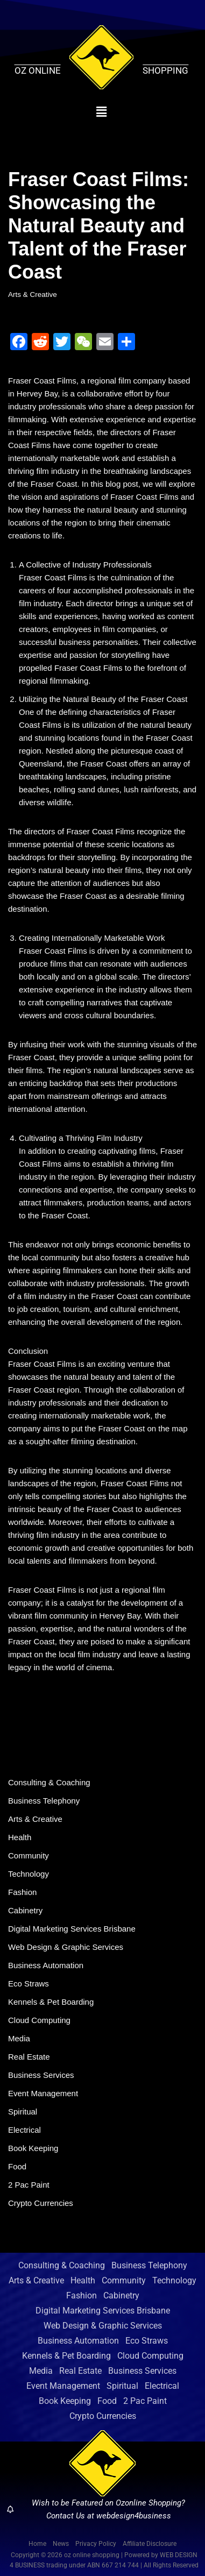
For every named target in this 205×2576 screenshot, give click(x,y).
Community (28, 1855)
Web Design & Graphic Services (65, 1946)
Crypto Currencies (40, 2203)
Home (37, 2543)
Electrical (24, 2129)
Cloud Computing (39, 2020)
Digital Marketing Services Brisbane (72, 1928)
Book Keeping (33, 2148)
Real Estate (29, 2056)
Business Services (41, 2075)
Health (19, 1837)
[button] (101, 112)
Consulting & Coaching (49, 1782)
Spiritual (22, 2111)
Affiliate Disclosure (149, 2543)
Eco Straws (28, 1983)
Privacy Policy (95, 2543)
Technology (28, 1873)
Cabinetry (25, 1910)
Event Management (43, 2093)
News (61, 2543)
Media (19, 2038)
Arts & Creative (32, 294)
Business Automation (45, 1965)
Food (17, 2166)
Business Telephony (44, 1800)
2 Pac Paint (29, 2184)
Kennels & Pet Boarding (51, 2001)
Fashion (22, 1892)
